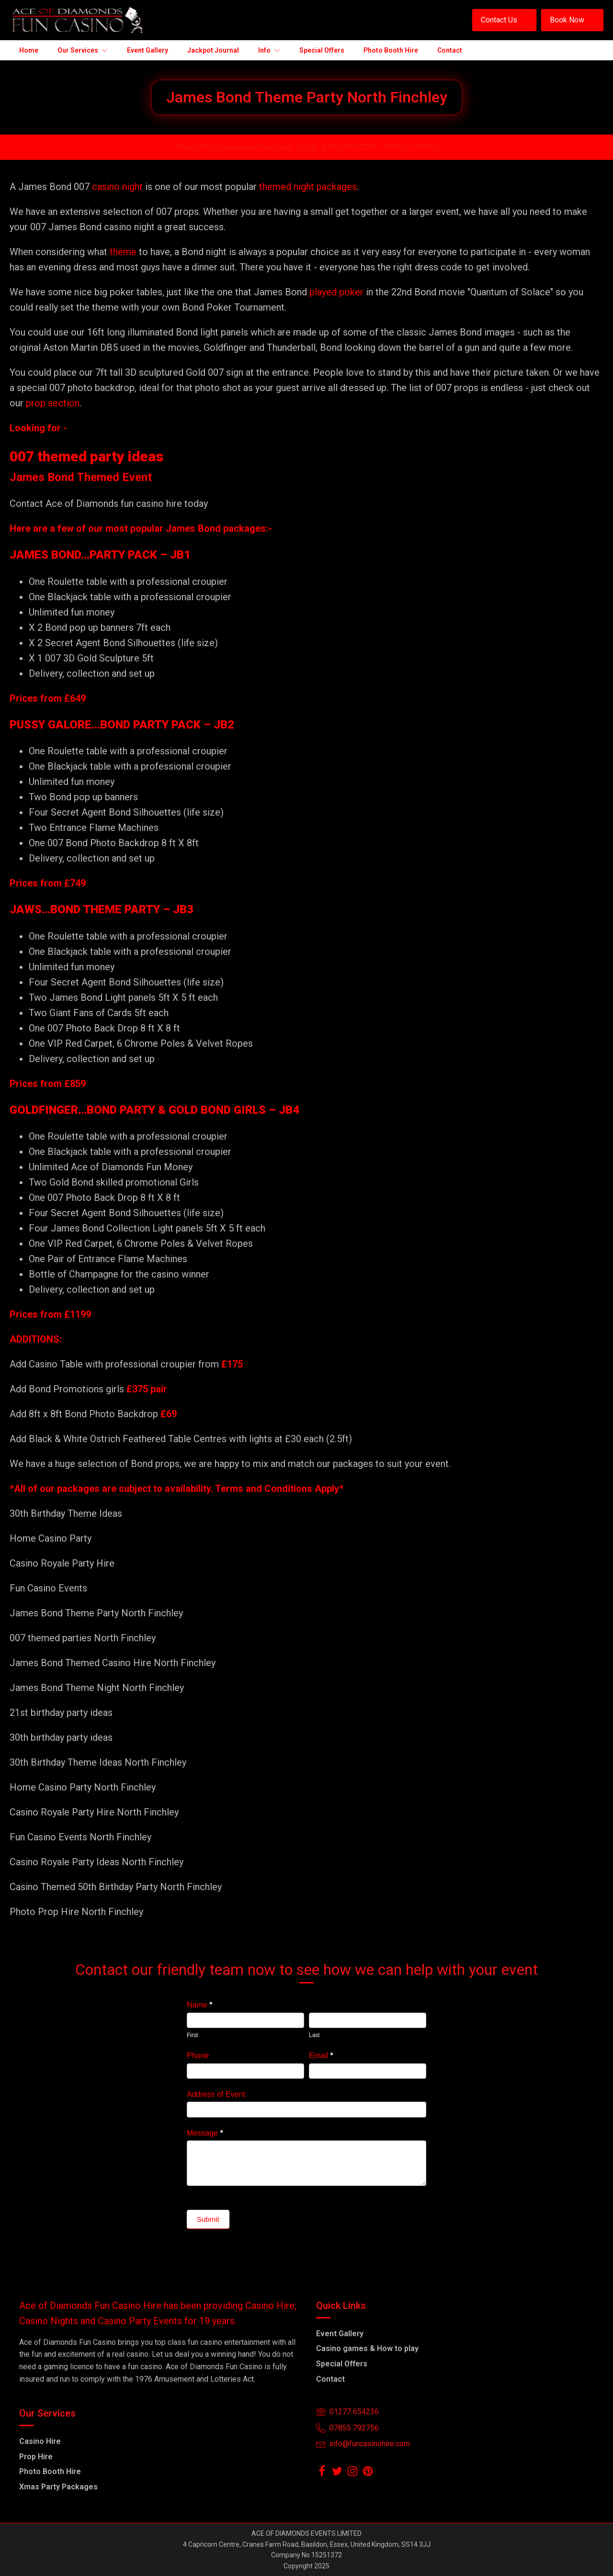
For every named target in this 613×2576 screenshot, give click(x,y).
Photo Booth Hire (50, 2471)
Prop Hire (36, 2456)
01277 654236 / (352, 147)
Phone (198, 2055)
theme (123, 252)
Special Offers (341, 2363)
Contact (330, 2379)
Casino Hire (40, 2441)
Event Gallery (339, 2333)
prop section (51, 403)
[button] (504, 20)
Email (321, 2055)
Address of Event (216, 2094)
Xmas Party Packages (58, 2486)
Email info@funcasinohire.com (234, 147)
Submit (208, 2219)
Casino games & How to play (367, 2348)
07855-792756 (411, 147)
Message (205, 2133)
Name (199, 2005)
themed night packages (308, 186)
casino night (117, 186)
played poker (336, 292)
